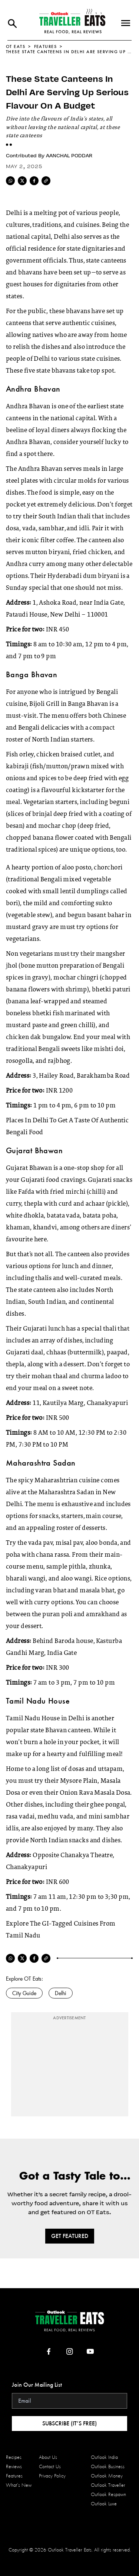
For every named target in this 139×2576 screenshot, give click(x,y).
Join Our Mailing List (37, 2384)
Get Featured (69, 2235)
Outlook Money (107, 2476)
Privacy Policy (52, 2476)
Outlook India (104, 2457)
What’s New (19, 2485)
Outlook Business (108, 2466)
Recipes (13, 2457)
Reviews (14, 2466)
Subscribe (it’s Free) (69, 2423)
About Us (48, 2457)
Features (45, 46)
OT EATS (15, 46)
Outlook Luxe (104, 2504)
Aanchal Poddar (69, 155)
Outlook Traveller (108, 2485)
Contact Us (50, 2466)
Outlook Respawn (108, 2494)
